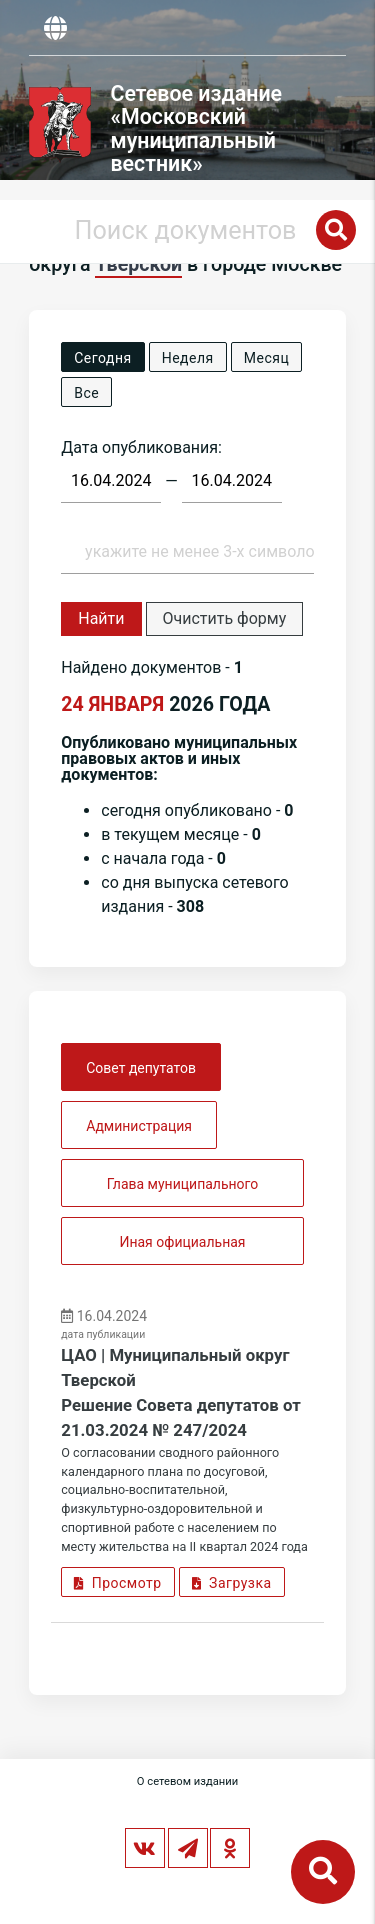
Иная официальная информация (182, 1249)
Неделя (188, 358)
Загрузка (232, 1583)
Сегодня (102, 358)
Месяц (266, 358)
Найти (101, 618)
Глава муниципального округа (183, 1191)
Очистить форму (225, 618)
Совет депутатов (141, 1068)
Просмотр (117, 1583)
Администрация (139, 1126)
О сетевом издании (187, 1781)
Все (86, 393)
